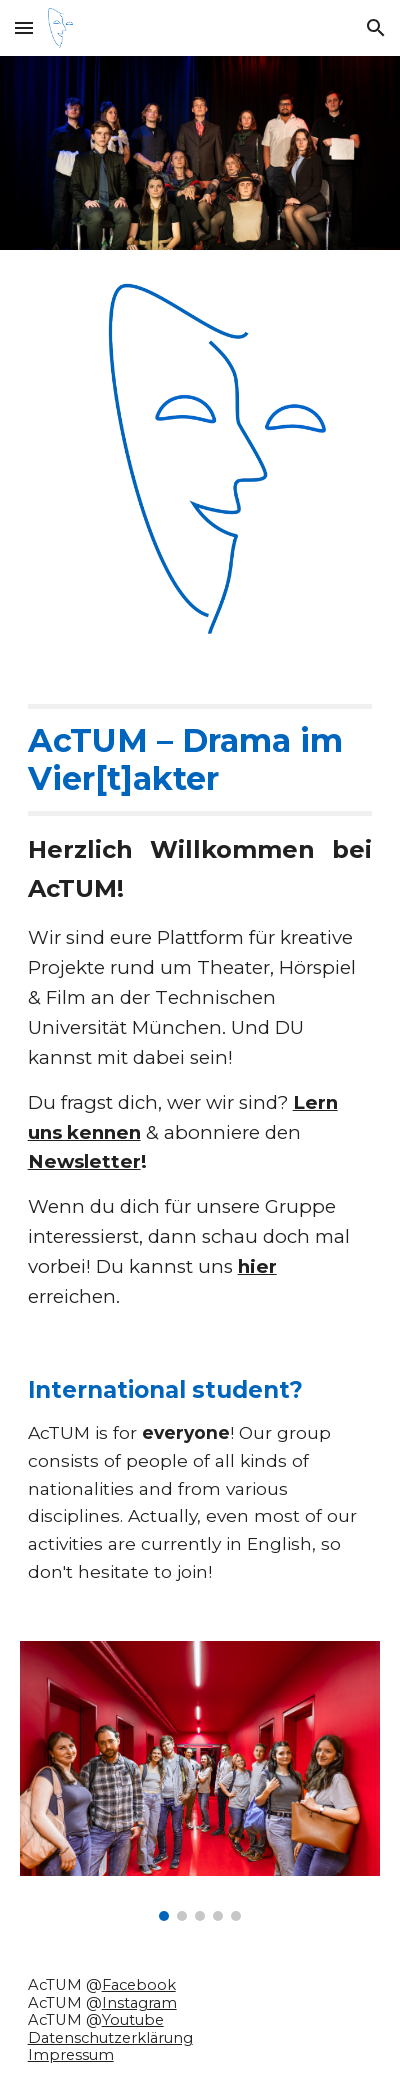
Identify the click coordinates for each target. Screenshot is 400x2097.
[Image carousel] (200, 1780)
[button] (24, 27)
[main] (200, 1008)
